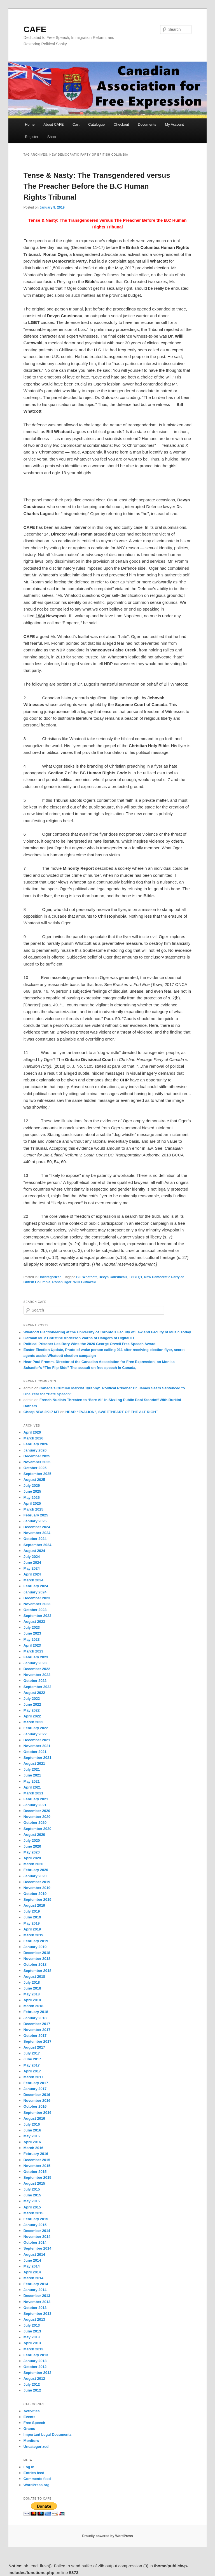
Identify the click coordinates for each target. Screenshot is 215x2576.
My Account (174, 124)
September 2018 (38, 1971)
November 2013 (37, 2302)
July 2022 (32, 1698)
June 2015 (32, 2195)
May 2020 (32, 1852)
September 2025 (38, 1474)
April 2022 (32, 1716)
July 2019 (32, 1911)
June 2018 (32, 1988)
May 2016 (32, 2136)
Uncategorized (50, 1277)
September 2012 (38, 2373)
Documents (147, 124)
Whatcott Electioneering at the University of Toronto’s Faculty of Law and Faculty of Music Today (107, 1332)
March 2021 (33, 1793)
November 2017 (37, 2030)
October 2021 (35, 1752)
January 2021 (35, 1805)
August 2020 (34, 1834)
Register (31, 137)
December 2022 (37, 1669)
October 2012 (35, 2367)
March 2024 (33, 1580)
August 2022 (34, 1693)
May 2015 (32, 2201)
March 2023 (33, 1651)
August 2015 (34, 2183)
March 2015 (33, 2213)
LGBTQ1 (135, 1277)
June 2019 (32, 1917)
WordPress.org (37, 2485)
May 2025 (32, 1497)
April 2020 (32, 1858)
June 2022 (32, 1704)
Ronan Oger (61, 1282)
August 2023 (34, 1621)
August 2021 (34, 1763)
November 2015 (37, 2166)
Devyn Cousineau (113, 1277)
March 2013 (33, 2349)
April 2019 (32, 1929)
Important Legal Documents (48, 2434)
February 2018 (36, 2012)
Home (30, 124)
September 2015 (38, 2177)
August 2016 (34, 2118)
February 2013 (36, 2355)
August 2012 (34, 2378)
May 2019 (32, 1923)
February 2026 (36, 1444)
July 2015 (32, 2189)
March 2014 (33, 2278)
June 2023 (32, 1633)
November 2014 (37, 2236)
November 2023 (37, 1604)
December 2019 (37, 1882)
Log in (29, 2467)
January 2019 (35, 1947)
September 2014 (38, 2248)
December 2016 (37, 2095)
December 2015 (37, 2160)
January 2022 (35, 1734)
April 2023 (32, 1645)
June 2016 (32, 2130)
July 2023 (32, 1627)
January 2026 (35, 1450)
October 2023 (35, 1610)
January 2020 (35, 1876)
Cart (76, 124)
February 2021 (36, 1799)
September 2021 (38, 1757)
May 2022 (32, 1710)
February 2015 (36, 2219)
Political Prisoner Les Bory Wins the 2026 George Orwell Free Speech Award (90, 1344)
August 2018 (34, 1976)
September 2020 (38, 1829)
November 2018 (37, 1958)
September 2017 (38, 2041)
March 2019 (33, 1935)
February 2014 (36, 2284)
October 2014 (35, 2242)
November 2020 (37, 1817)
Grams (29, 2429)
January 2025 (35, 1521)
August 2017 (34, 2047)
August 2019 (34, 1905)
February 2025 (36, 1515)
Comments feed (37, 2479)
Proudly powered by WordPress (107, 2536)
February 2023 (36, 1657)
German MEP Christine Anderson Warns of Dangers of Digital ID (79, 1338)
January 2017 (35, 2089)
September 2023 (38, 1616)
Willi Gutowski (84, 1282)
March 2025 (33, 1509)
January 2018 (35, 2018)
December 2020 (37, 1811)
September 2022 (38, 1687)
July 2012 (32, 2384)
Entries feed (34, 2473)
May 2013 (32, 2337)
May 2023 (32, 1639)
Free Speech (34, 2423)
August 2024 (34, 1551)
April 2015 (32, 2207)
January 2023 (35, 1663)
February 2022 (36, 1728)
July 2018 (32, 1982)
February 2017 (36, 2083)
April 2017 (32, 2071)
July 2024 (32, 1557)
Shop (51, 137)
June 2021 (32, 1775)
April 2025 (32, 1503)
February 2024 (36, 1586)
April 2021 (32, 1787)
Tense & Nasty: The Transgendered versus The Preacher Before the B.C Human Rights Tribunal (97, 186)
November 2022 (37, 1675)
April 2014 (32, 2272)
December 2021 (37, 1740)
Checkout (121, 124)
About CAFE (53, 124)
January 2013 (35, 2361)
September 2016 (38, 2112)
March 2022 (33, 1722)
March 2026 (33, 1438)
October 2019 (35, 1894)
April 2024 (32, 1574)
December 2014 (37, 2231)
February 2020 (36, 1870)
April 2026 (32, 1432)
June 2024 (32, 1562)
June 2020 (32, 1846)
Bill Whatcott (86, 1277)
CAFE (35, 29)
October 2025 (35, 1468)
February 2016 (36, 2154)
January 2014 (35, 2290)
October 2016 (35, 2106)
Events (30, 2417)
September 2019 (38, 1899)
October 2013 (35, 2308)
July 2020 (32, 1840)
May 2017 (32, 2065)
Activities (32, 2411)
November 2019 (37, 1888)
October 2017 (35, 2035)
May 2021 (32, 1781)
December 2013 (37, 2296)
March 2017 (33, 2077)
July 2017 (32, 2053)
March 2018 (33, 2006)
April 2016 (32, 2142)
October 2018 (35, 1964)
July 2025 (32, 1485)
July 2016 (32, 2124)
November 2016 (37, 2100)
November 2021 (37, 1746)
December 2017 (37, 2024)
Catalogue (96, 124)
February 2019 (36, 1941)
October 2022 (35, 1681)
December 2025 (37, 1456)
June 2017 (32, 2059)
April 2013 (32, 2343)
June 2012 (32, 2390)
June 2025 (32, 1491)
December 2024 (37, 1527)
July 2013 (32, 2325)
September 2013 (38, 2313)
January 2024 (35, 1592)
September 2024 (38, 1545)
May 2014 (32, 2266)
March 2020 (33, 1864)
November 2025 (37, 1462)
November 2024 (37, 1533)
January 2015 (35, 2225)
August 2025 (34, 1480)
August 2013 (34, 2319)
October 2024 (35, 1539)
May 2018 (32, 1994)
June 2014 (32, 2260)
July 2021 (32, 1769)
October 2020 (35, 1822)
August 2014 (34, 2254)
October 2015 (35, 2172)
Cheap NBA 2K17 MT (41, 1412)
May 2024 (32, 1568)
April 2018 (32, 2000)
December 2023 (37, 1598)
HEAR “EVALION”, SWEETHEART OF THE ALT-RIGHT (112, 1412)
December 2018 (37, 1953)
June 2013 (32, 2331)
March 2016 (33, 2148)
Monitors (31, 2441)
